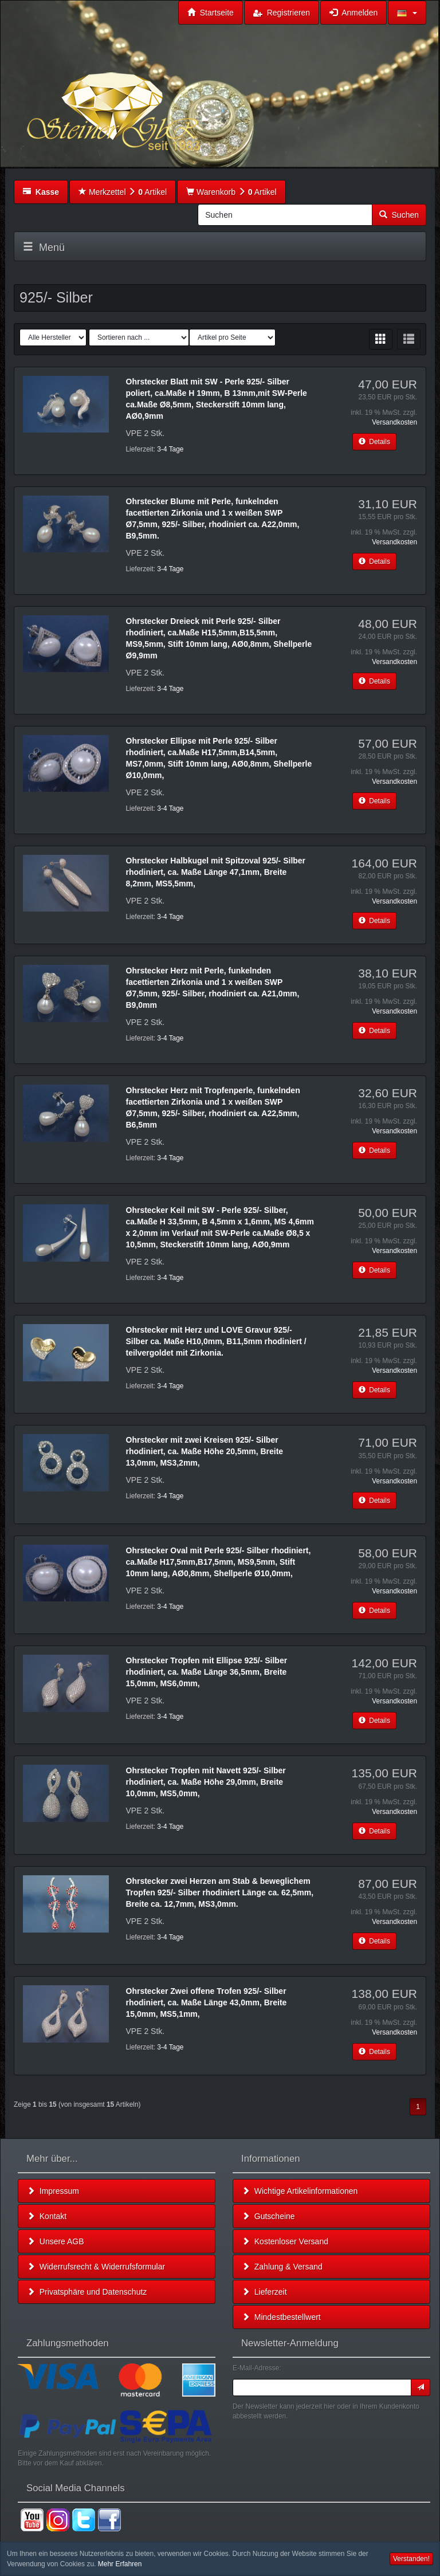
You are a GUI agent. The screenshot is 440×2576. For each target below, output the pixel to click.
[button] (407, 13)
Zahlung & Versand (282, 2266)
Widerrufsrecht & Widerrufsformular (96, 2266)
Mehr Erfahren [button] (120, 2564)
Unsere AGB (55, 2241)
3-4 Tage (170, 449)
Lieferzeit (264, 2291)
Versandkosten (394, 422)
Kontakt (46, 2216)
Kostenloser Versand (285, 2241)
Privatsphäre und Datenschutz (87, 2291)
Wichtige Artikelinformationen (300, 2191)
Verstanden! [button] (411, 2559)
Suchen (399, 214)
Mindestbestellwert (281, 2317)
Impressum (53, 2191)
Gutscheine (268, 2216)
